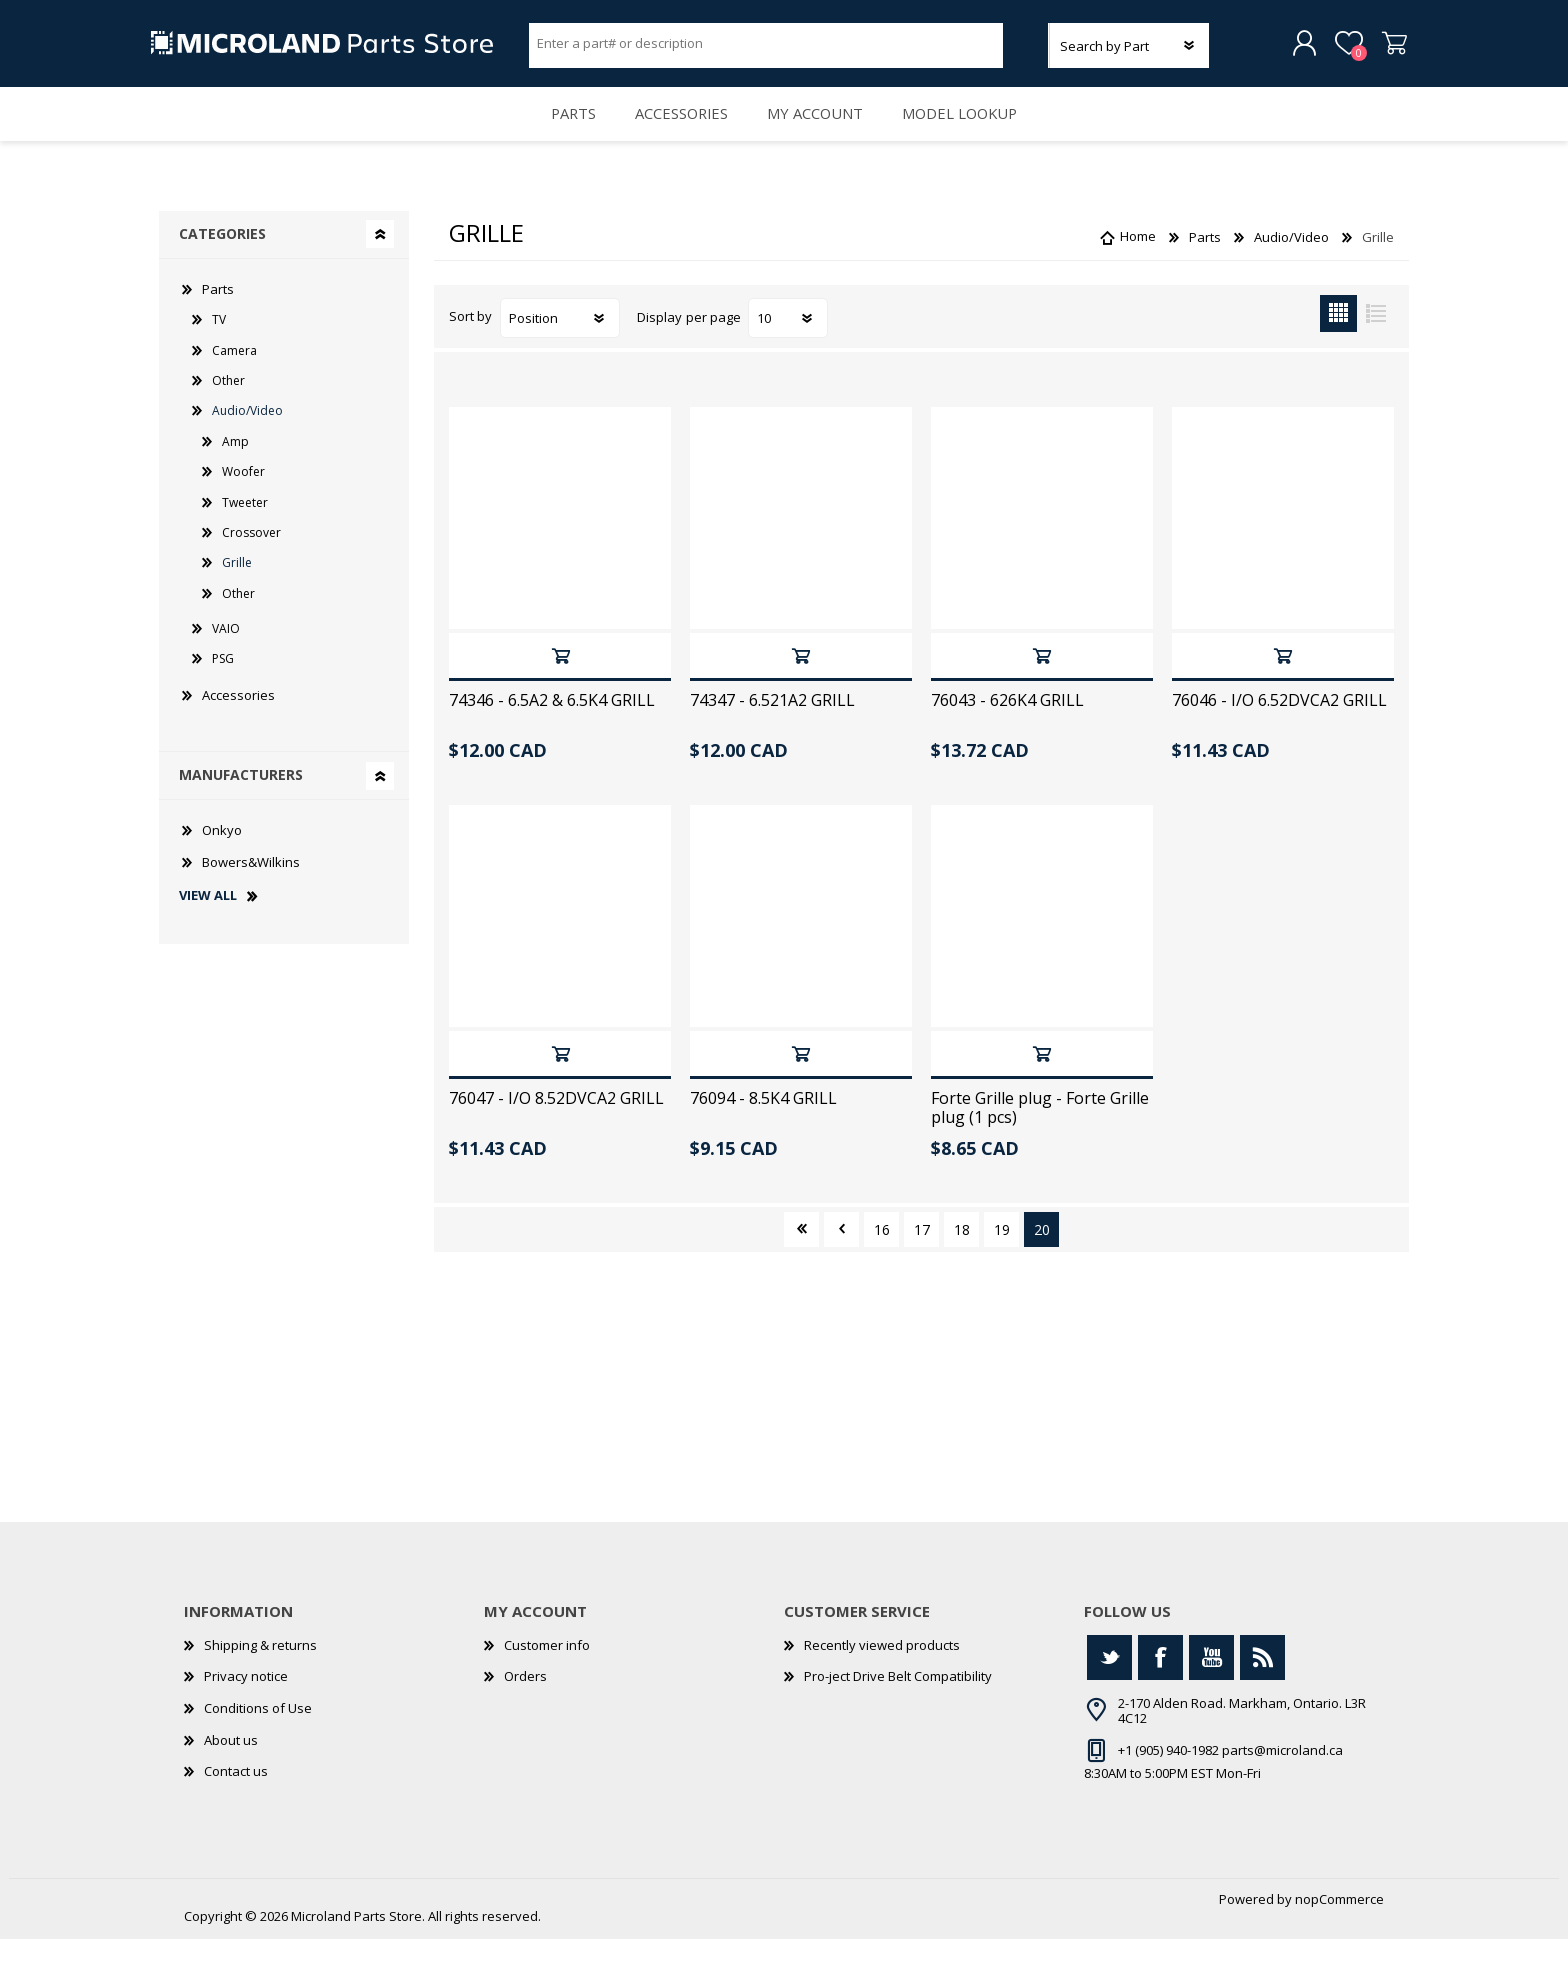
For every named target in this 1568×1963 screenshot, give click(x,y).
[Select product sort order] (560, 342)
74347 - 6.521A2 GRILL (772, 724)
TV (219, 343)
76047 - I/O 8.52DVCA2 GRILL (556, 1122)
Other (228, 404)
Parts (561, 130)
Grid (1338, 337)
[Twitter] (1109, 1681)
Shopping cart (1386, 49)
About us (231, 1764)
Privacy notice (246, 1701)
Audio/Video (247, 434)
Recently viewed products (882, 1669)
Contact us (236, 1795)
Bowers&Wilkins (251, 886)
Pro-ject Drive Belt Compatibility (898, 1701)
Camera (234, 374)
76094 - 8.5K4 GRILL (763, 1122)
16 (882, 1253)
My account (820, 130)
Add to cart (560, 679)
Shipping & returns (260, 1669)
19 (1002, 1253)
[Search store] (766, 48)
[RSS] (1262, 1681)
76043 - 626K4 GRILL (1007, 724)
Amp (235, 465)
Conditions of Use (258, 1732)
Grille (237, 586)
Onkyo (222, 854)
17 (922, 1253)
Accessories (678, 130)
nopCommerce (1339, 1923)
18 (962, 1253)
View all (208, 920)
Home (1138, 261)
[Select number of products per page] (788, 342)
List (1375, 337)
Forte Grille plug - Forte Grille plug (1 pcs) (1040, 1132)
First (801, 1253)
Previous (841, 1253)
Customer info (547, 1669)
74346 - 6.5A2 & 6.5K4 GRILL (552, 724)
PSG (223, 682)
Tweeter (245, 526)
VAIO (226, 652)
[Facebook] (1160, 1681)
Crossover (251, 556)
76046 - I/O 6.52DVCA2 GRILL (1279, 724)
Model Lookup (973, 130)
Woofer (243, 495)
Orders (525, 1701)
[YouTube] (1211, 1681)
